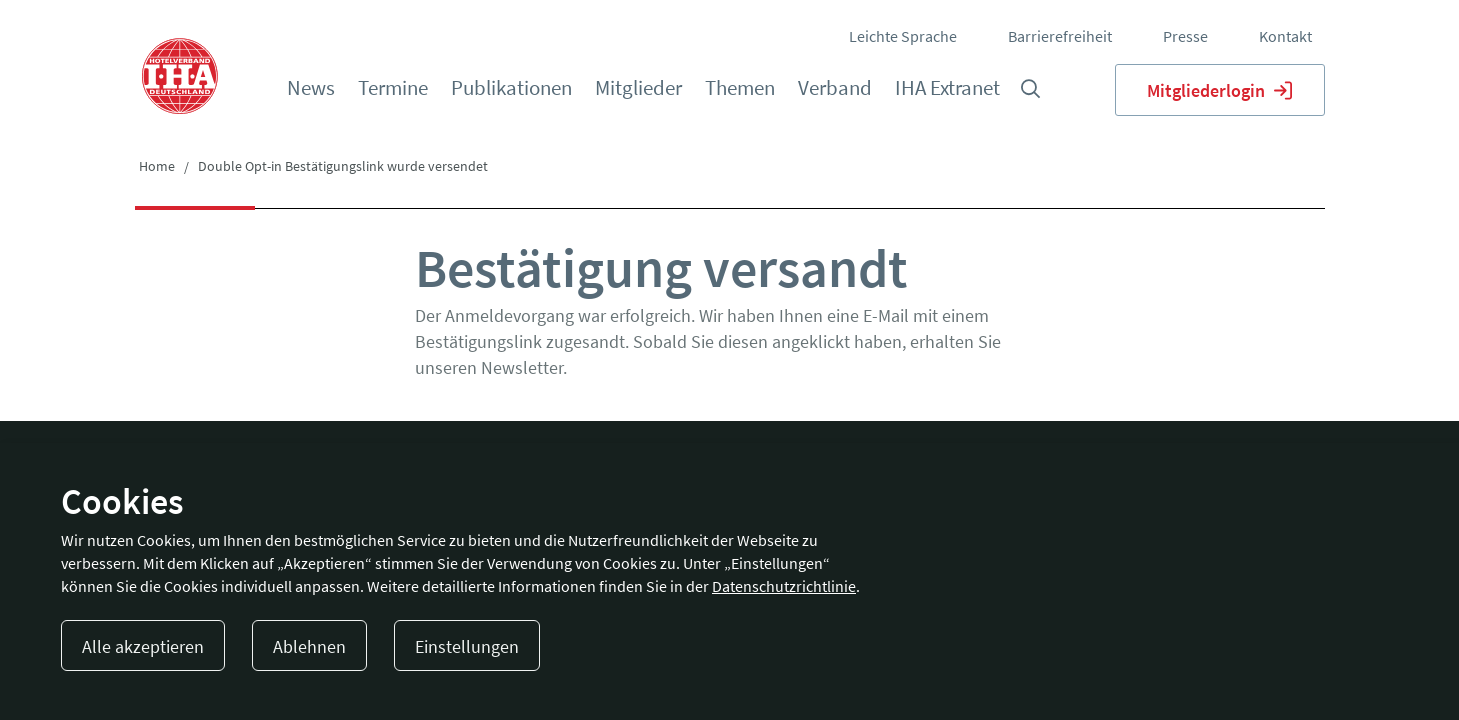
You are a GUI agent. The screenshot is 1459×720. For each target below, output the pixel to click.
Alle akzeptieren (143, 646)
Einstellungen (467, 646)
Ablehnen (309, 646)
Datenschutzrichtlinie (784, 586)
